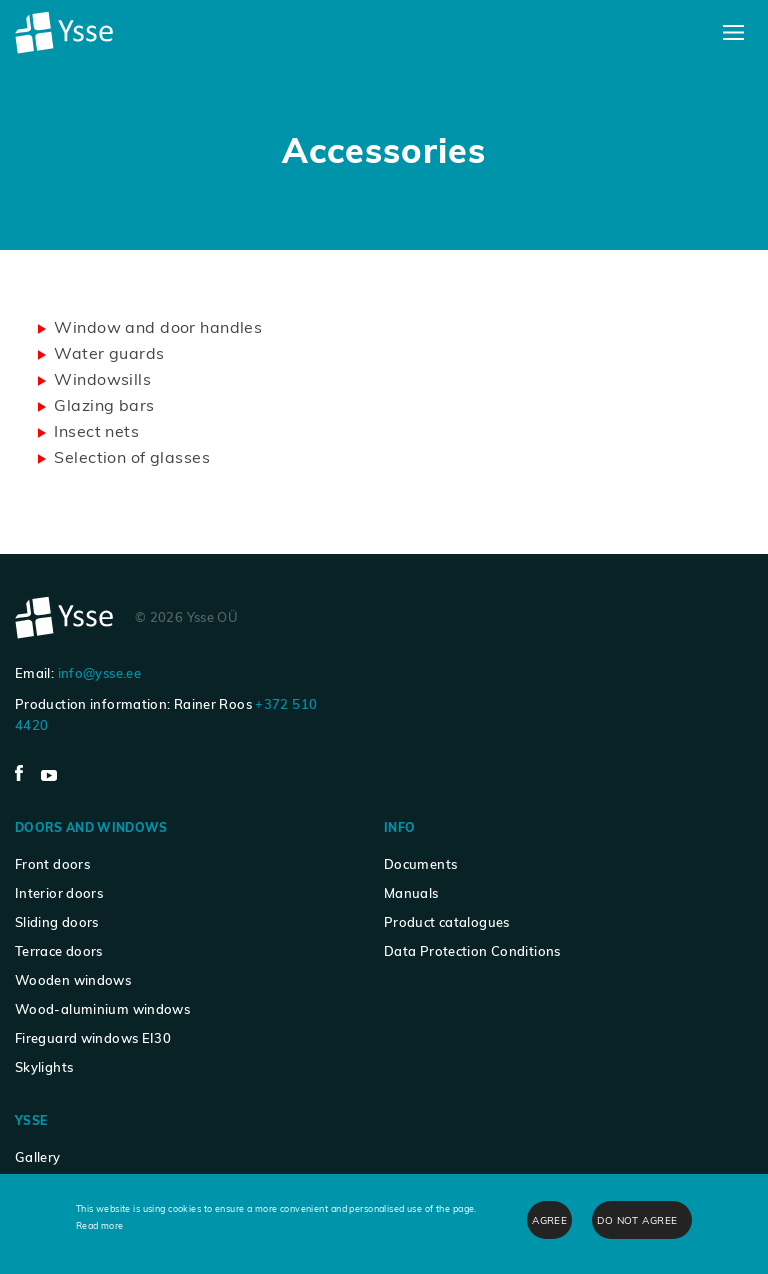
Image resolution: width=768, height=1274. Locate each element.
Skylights (44, 1067)
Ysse (31, 1120)
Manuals (411, 893)
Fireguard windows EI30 (93, 1038)
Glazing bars (104, 405)
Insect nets (96, 431)
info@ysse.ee (99, 673)
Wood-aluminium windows (102, 1009)
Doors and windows (91, 827)
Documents (420, 864)
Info (399, 827)
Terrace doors (59, 951)
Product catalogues (447, 922)
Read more (100, 1225)
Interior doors (59, 893)
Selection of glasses (132, 457)
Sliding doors (57, 922)
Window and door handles (158, 327)
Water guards (109, 353)
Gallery (38, 1157)
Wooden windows (73, 980)
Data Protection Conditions (472, 951)
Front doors (52, 864)
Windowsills (102, 379)
